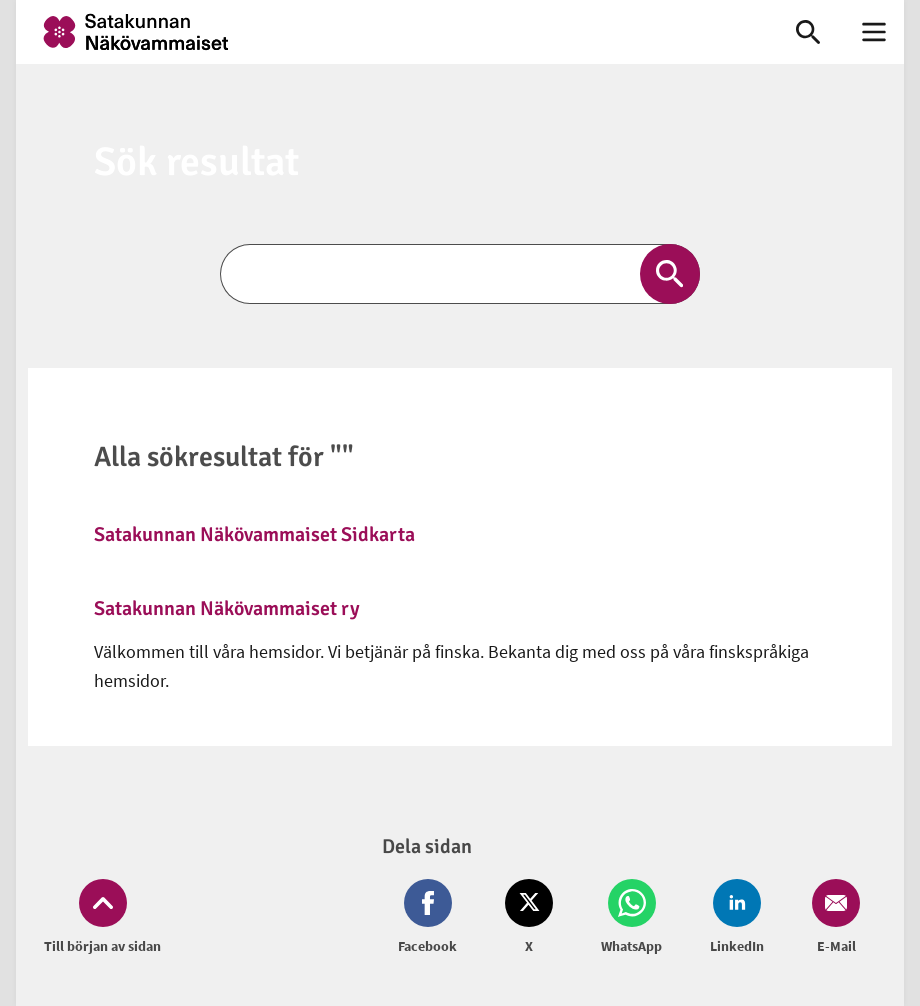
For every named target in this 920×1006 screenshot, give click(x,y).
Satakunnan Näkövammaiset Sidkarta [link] (254, 534)
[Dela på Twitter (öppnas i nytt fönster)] (529, 918)
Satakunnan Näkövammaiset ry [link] (227, 608)
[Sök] (460, 274)
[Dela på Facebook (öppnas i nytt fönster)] (431, 918)
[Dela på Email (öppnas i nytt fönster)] (832, 918)
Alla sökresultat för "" (224, 457)
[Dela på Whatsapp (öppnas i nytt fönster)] (631, 918)
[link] (388, 32)
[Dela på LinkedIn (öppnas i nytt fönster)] (737, 918)
